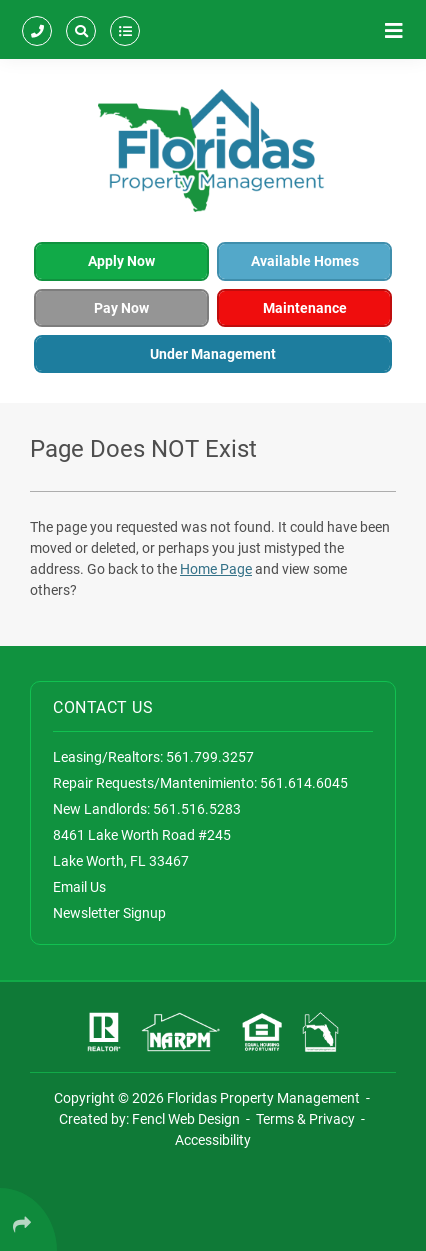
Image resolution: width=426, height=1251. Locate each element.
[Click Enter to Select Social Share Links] (28, 1219)
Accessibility (213, 1140)
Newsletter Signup (109, 913)
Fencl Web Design (186, 1119)
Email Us (79, 887)
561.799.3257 (210, 757)
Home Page (216, 569)
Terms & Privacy (305, 1119)
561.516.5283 (197, 809)
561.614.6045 (304, 783)
